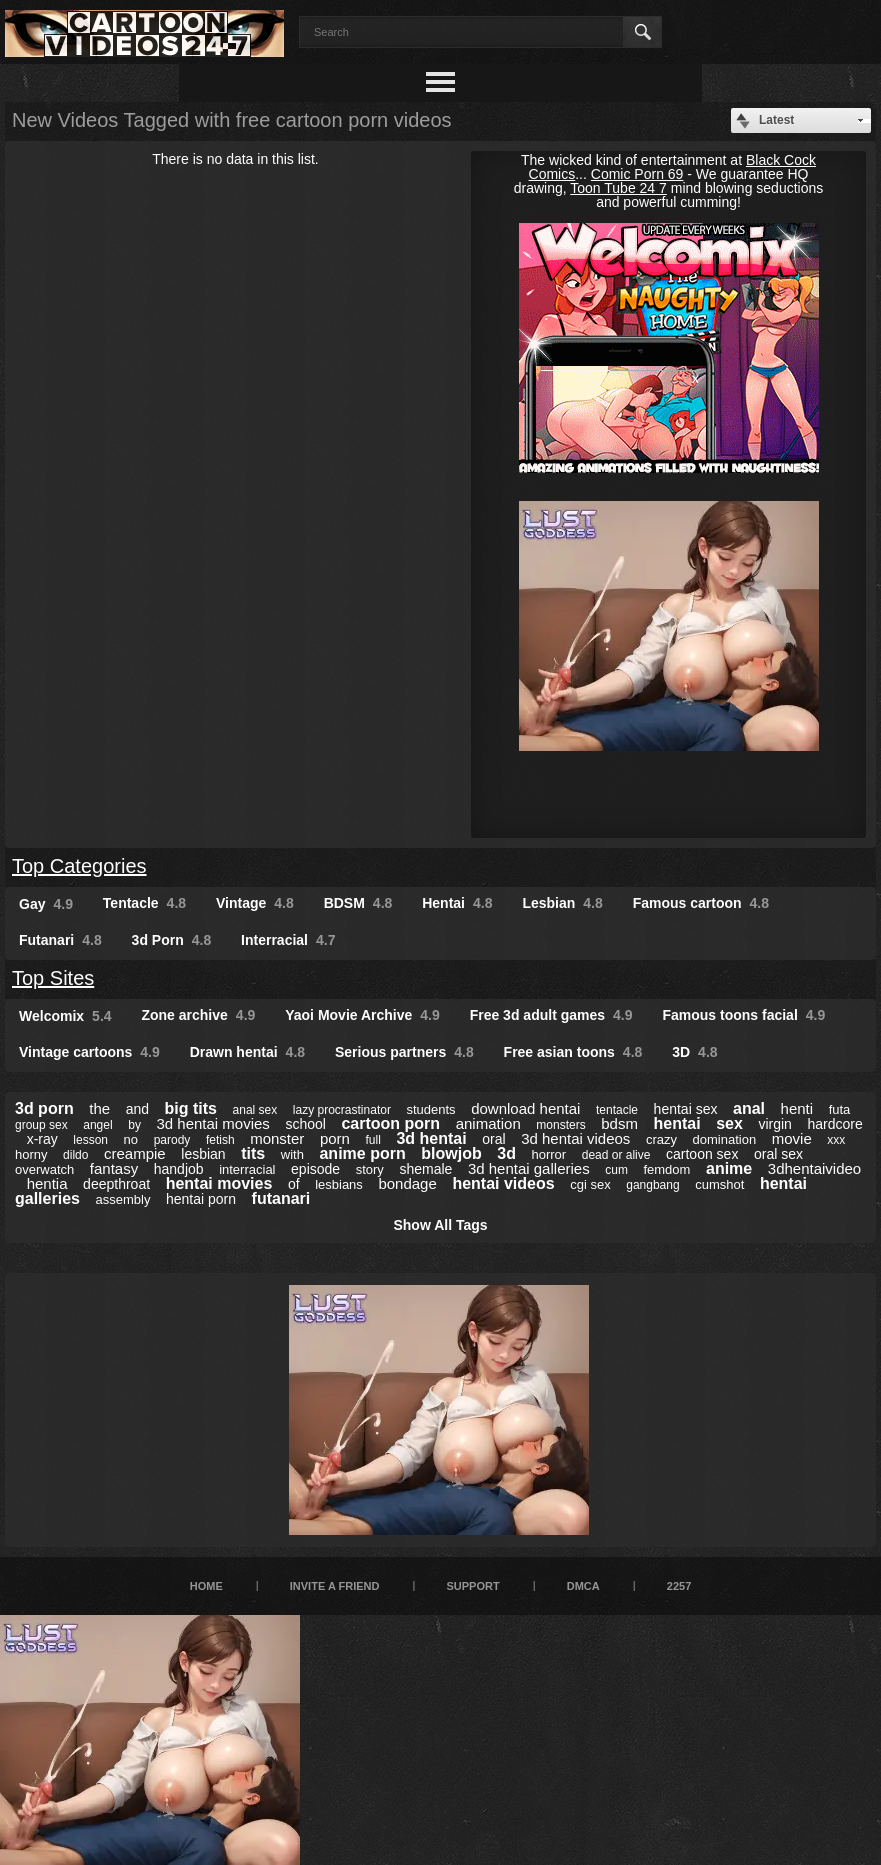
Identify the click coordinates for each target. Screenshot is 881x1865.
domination (725, 1139)
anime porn (362, 1153)
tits (253, 1153)
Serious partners (404, 1052)
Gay (46, 904)
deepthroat (116, 1184)
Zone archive (198, 1015)
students (430, 1109)
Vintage (255, 903)
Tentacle (144, 903)
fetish (220, 1140)
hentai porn (201, 1199)
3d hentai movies (212, 1123)
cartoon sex (702, 1154)
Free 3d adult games (551, 1015)
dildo (75, 1155)
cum (616, 1170)
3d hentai (431, 1138)
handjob (179, 1169)
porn (335, 1138)
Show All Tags (440, 1225)
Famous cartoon (701, 903)
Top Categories (79, 866)
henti (797, 1108)
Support (472, 1586)
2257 (679, 1586)
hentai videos (503, 1183)
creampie (135, 1153)
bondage (407, 1183)
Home (206, 1586)
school (305, 1124)
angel (97, 1125)
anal (749, 1108)
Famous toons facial (743, 1015)
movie (792, 1138)
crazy (661, 1139)
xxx (836, 1140)
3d (506, 1153)
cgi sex (590, 1184)
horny (31, 1154)
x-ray (42, 1139)
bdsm (619, 1123)
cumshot (719, 1184)
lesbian (203, 1154)
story (370, 1169)
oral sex (778, 1154)
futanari (281, 1198)
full (373, 1140)
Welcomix (65, 1016)
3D (694, 1052)
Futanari (60, 940)
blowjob (451, 1153)
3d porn (44, 1108)
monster (277, 1138)
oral (493, 1139)
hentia (47, 1183)
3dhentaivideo (814, 1168)
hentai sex (686, 1109)
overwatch (44, 1169)
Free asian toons (573, 1052)
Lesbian (562, 903)
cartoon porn (390, 1123)
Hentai (457, 903)
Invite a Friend (335, 1586)
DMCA (583, 1586)
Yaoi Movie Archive (362, 1015)
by (134, 1125)
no (131, 1139)
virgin (774, 1124)
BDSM (358, 903)
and (137, 1109)
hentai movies (219, 1183)
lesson (90, 1140)
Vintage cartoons (89, 1052)
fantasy (114, 1168)
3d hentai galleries (529, 1168)
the (99, 1108)
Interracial (288, 940)
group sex (41, 1125)
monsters (560, 1125)
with (292, 1154)
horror (549, 1154)
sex (729, 1123)
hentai (676, 1123)
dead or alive (616, 1155)
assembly (123, 1199)
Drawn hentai (247, 1052)
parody (172, 1140)
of (294, 1184)
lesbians (339, 1184)
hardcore (834, 1124)
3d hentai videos (575, 1138)
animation (488, 1123)
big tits (191, 1108)
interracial (247, 1169)
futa (840, 1109)
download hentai (525, 1108)
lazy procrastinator (342, 1110)
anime (729, 1168)
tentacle (617, 1110)
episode (315, 1169)
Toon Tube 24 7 (618, 188)
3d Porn (172, 940)
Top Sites (53, 978)
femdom (666, 1169)
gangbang (652, 1185)
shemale (425, 1169)
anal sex (255, 1110)
